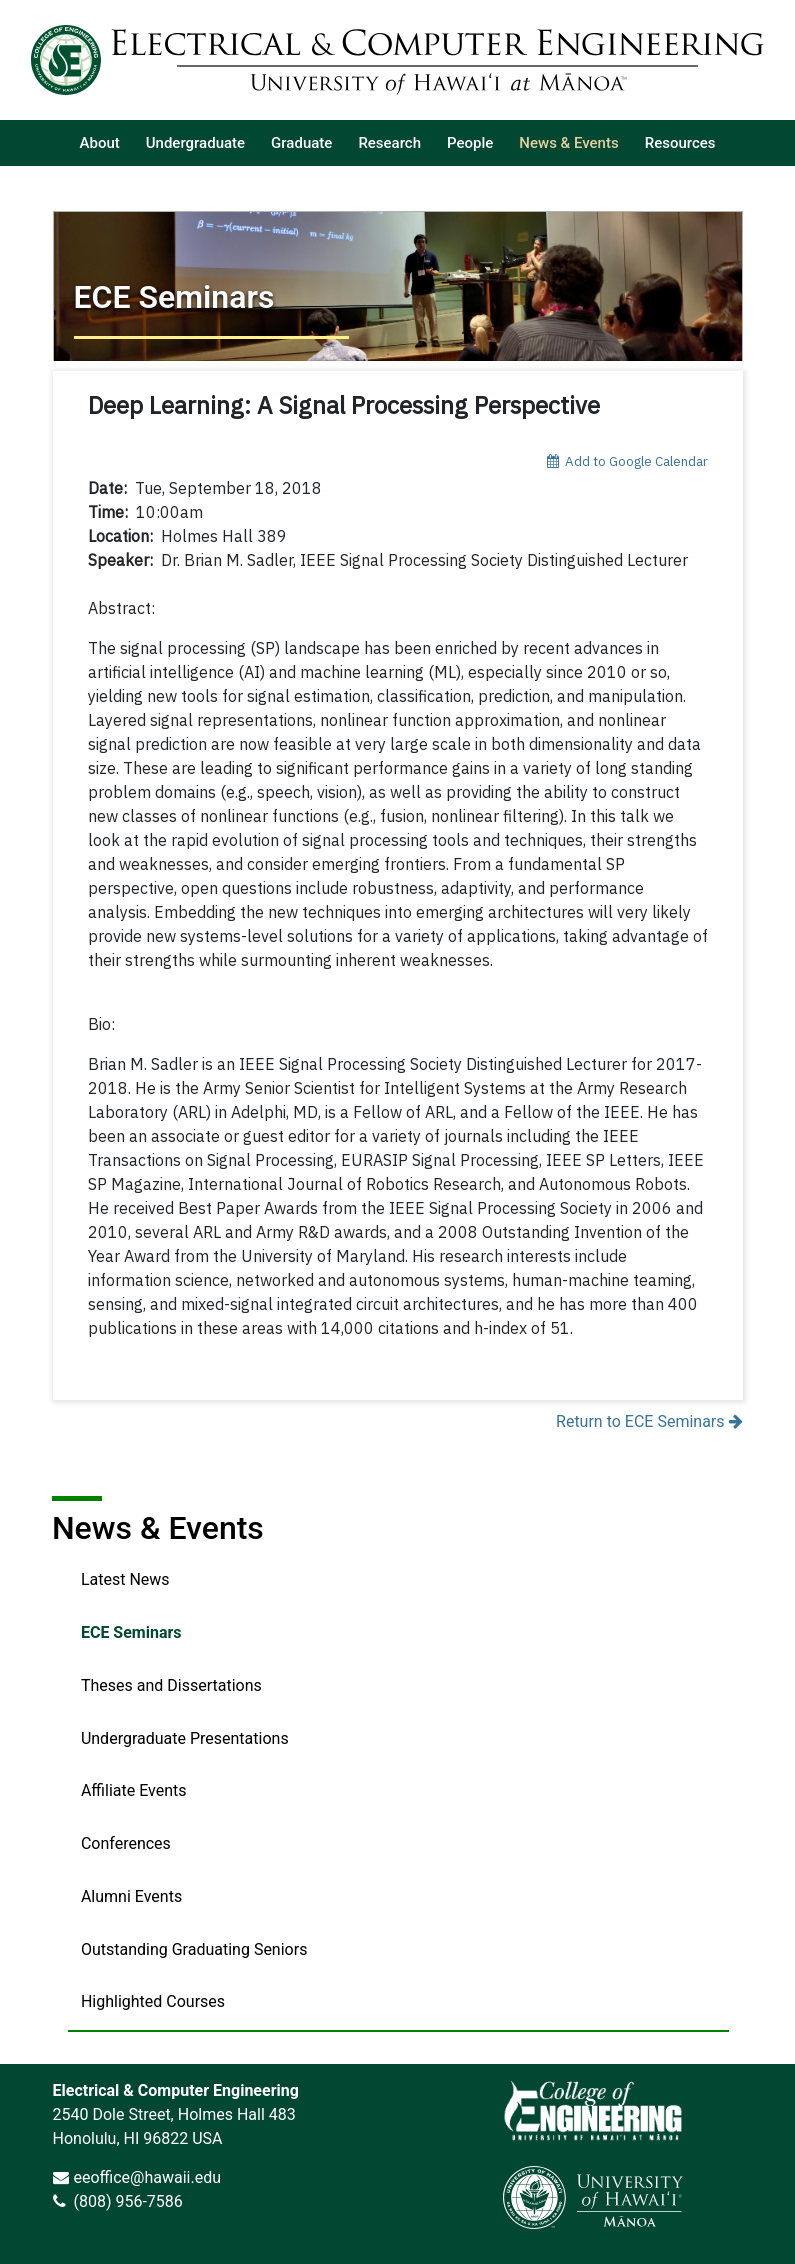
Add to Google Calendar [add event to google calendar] (627, 461)
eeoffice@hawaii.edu (147, 2177)
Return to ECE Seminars (649, 1421)
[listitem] (100, 143)
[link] (593, 2110)
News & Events (158, 1528)
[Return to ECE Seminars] (398, 286)
